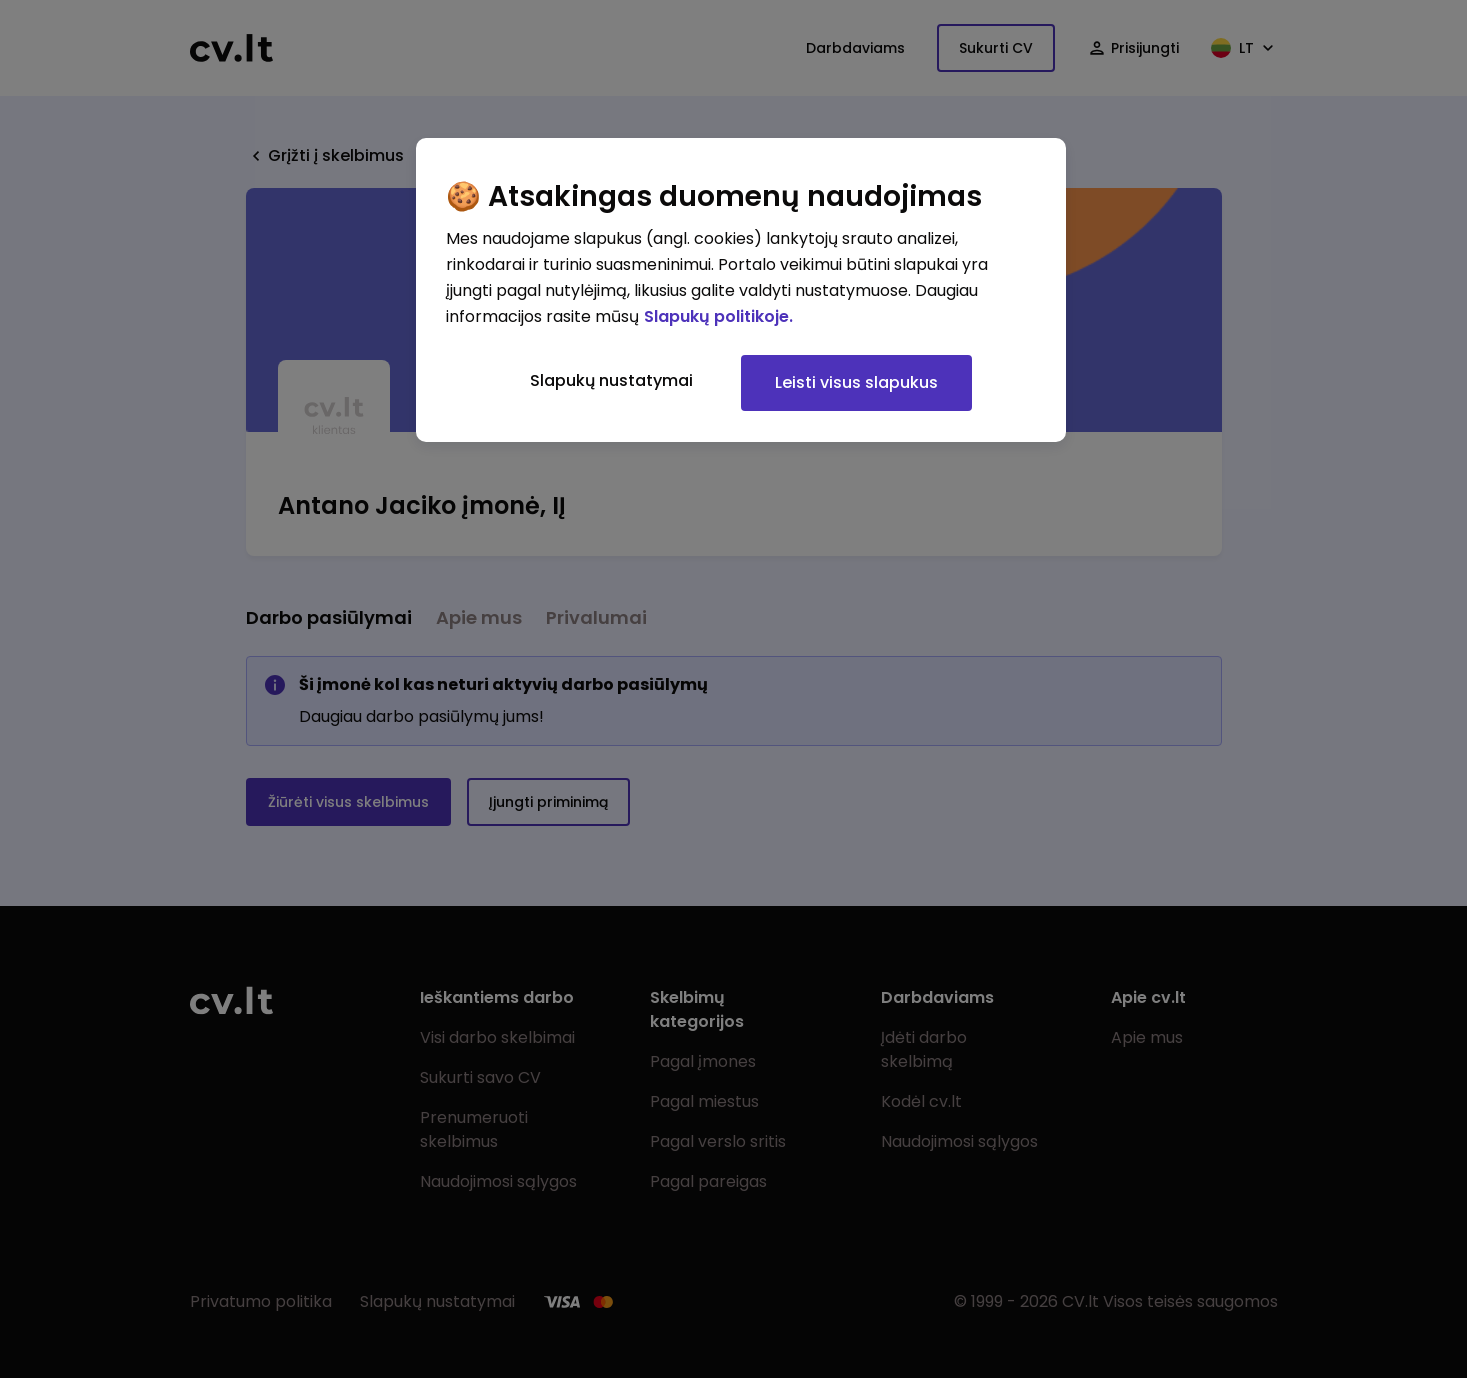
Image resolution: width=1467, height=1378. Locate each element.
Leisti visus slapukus (856, 382)
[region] (741, 290)
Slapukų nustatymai (611, 380)
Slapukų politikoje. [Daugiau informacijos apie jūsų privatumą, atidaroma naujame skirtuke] (718, 316)
